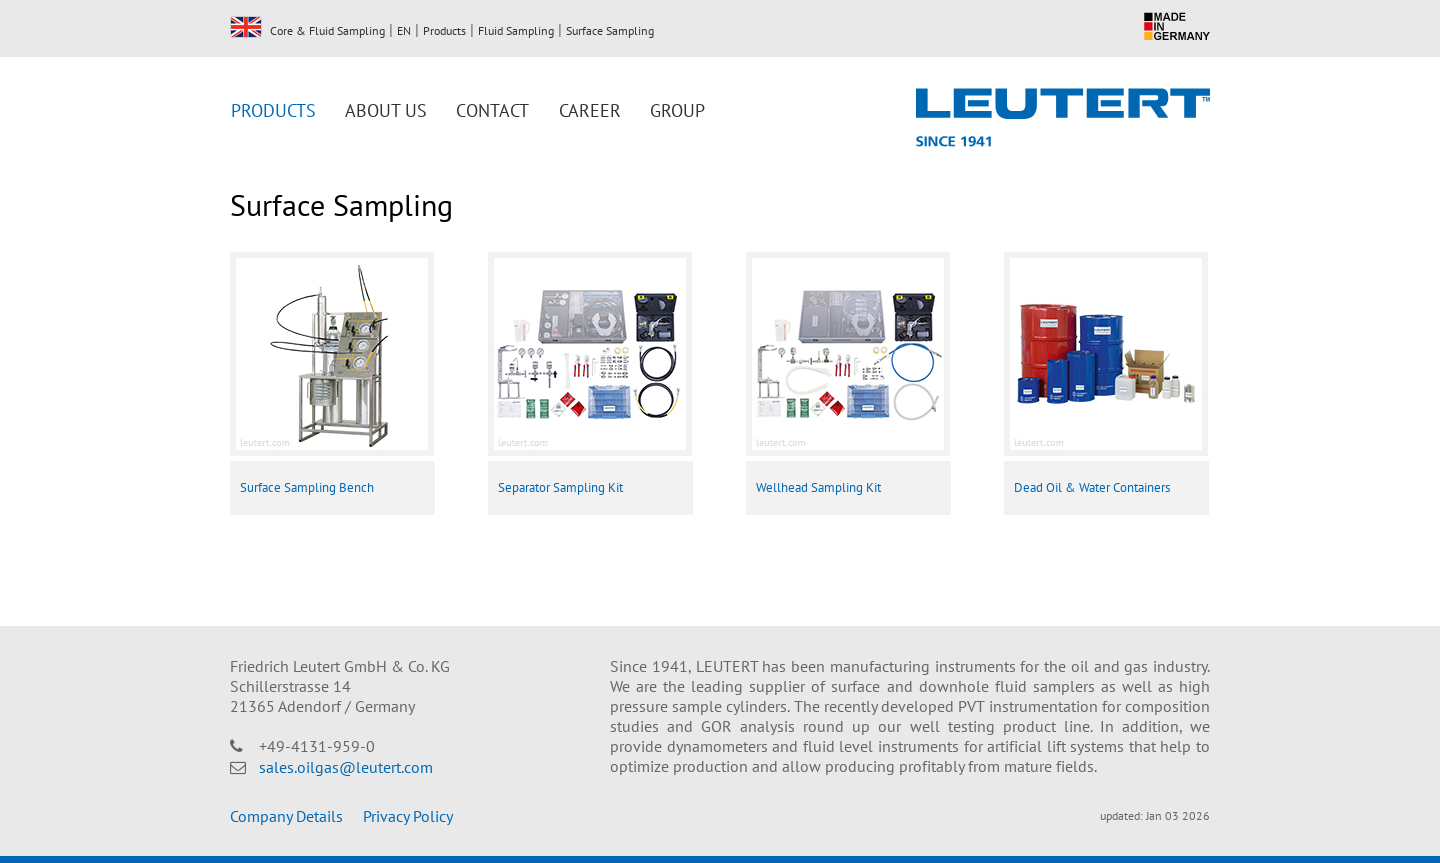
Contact (492, 110)
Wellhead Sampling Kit (818, 487)
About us (386, 110)
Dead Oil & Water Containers (1092, 487)
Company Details (286, 816)
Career (590, 110)
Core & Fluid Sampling (327, 30)
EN (246, 27)
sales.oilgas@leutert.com (346, 767)
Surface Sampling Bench (307, 487)
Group (677, 110)
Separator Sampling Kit (560, 487)
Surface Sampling (610, 30)
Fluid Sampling (516, 30)
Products (444, 30)
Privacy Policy (408, 816)
